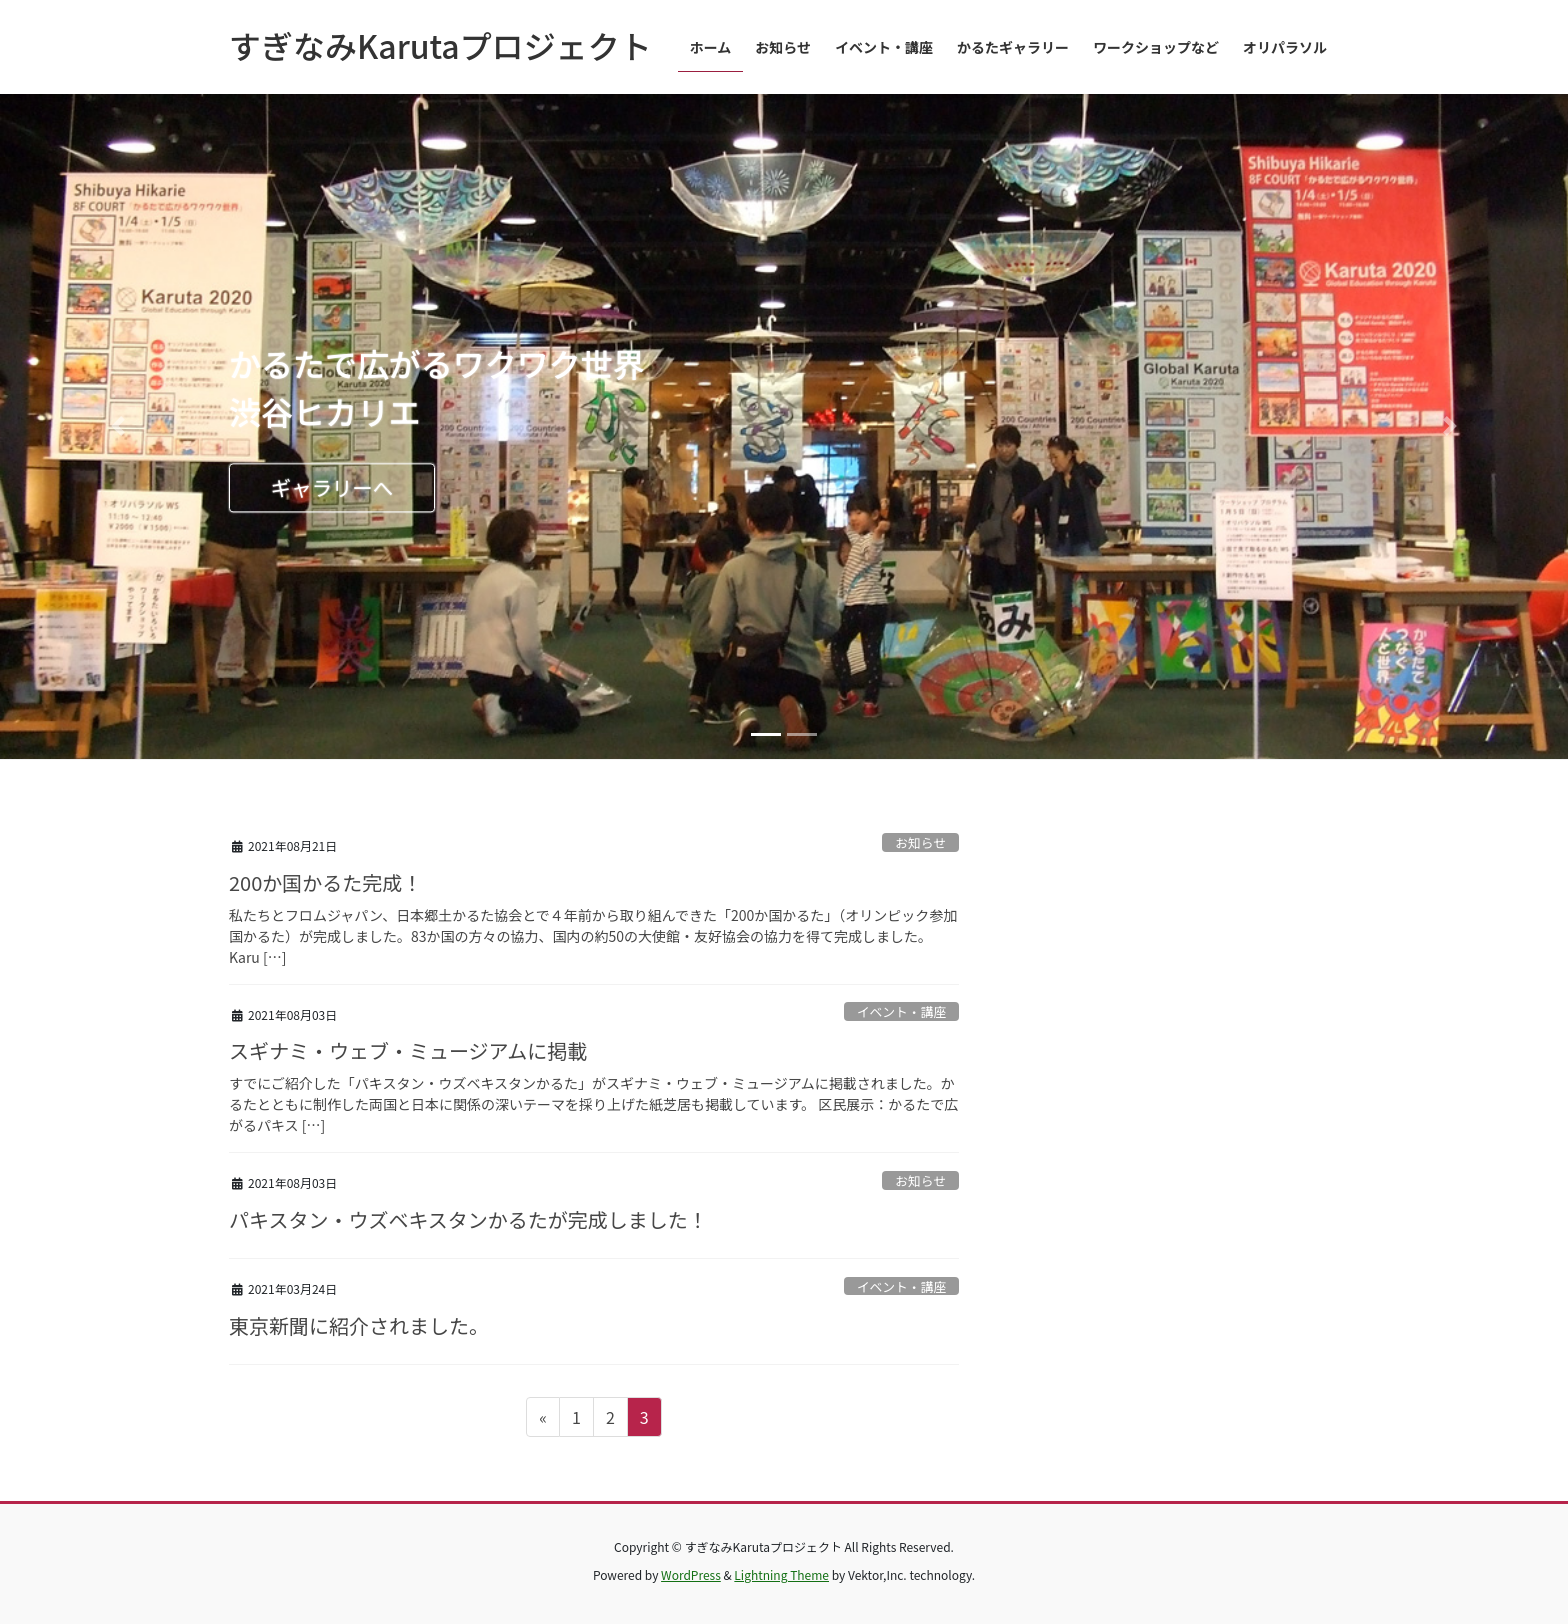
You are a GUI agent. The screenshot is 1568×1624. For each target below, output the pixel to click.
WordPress (691, 1574)
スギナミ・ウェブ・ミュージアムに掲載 (408, 1050)
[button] (117, 426)
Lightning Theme (781, 1574)
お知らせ (920, 842)
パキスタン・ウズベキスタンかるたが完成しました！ (468, 1219)
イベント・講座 (902, 1011)
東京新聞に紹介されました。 (359, 1325)
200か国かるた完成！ (325, 882)
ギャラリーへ (332, 487)
